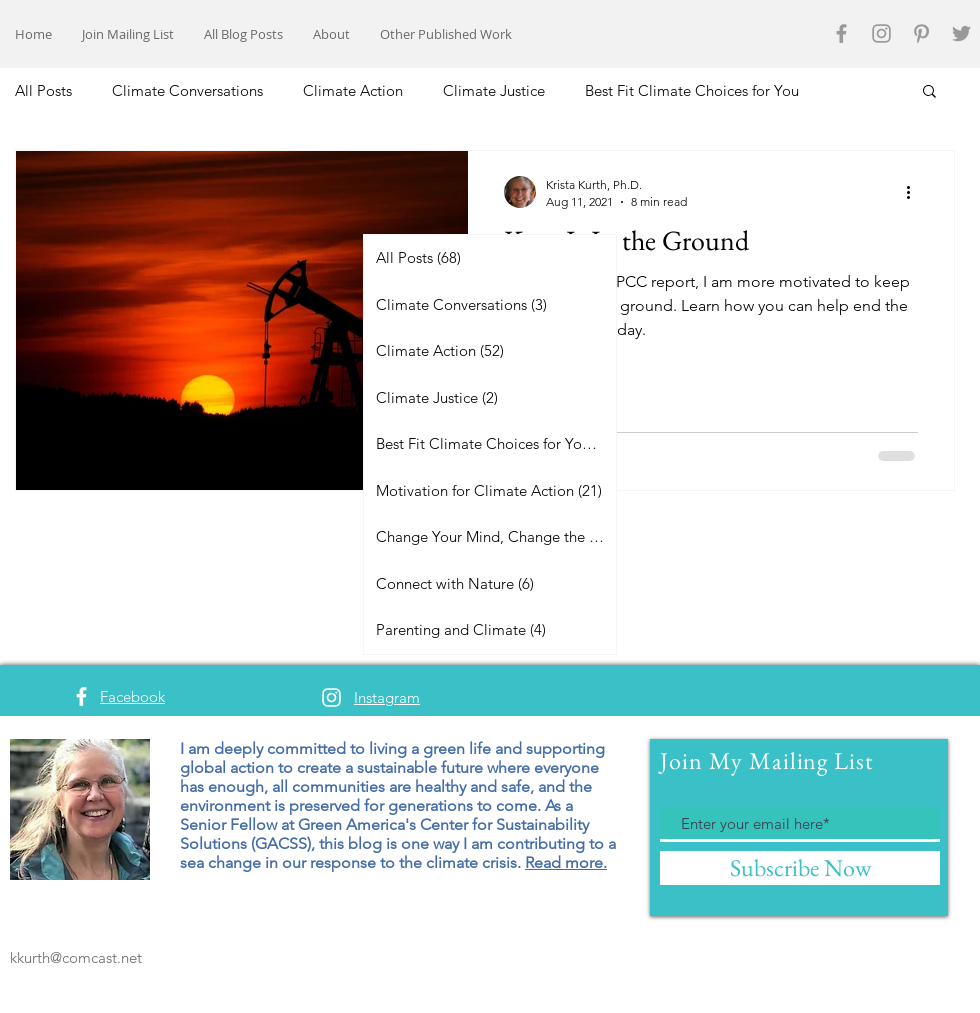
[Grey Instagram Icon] (881, 33)
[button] (929, 92)
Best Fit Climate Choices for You (692, 90)
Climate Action (353, 90)
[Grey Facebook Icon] (841, 33)
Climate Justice (494, 90)
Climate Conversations (187, 90)
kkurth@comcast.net (76, 957)
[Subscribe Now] (800, 868)
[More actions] (915, 192)
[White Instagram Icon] (331, 697)
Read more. (566, 862)
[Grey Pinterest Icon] (921, 33)
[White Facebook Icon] (81, 696)
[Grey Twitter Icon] (961, 33)
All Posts (43, 90)
